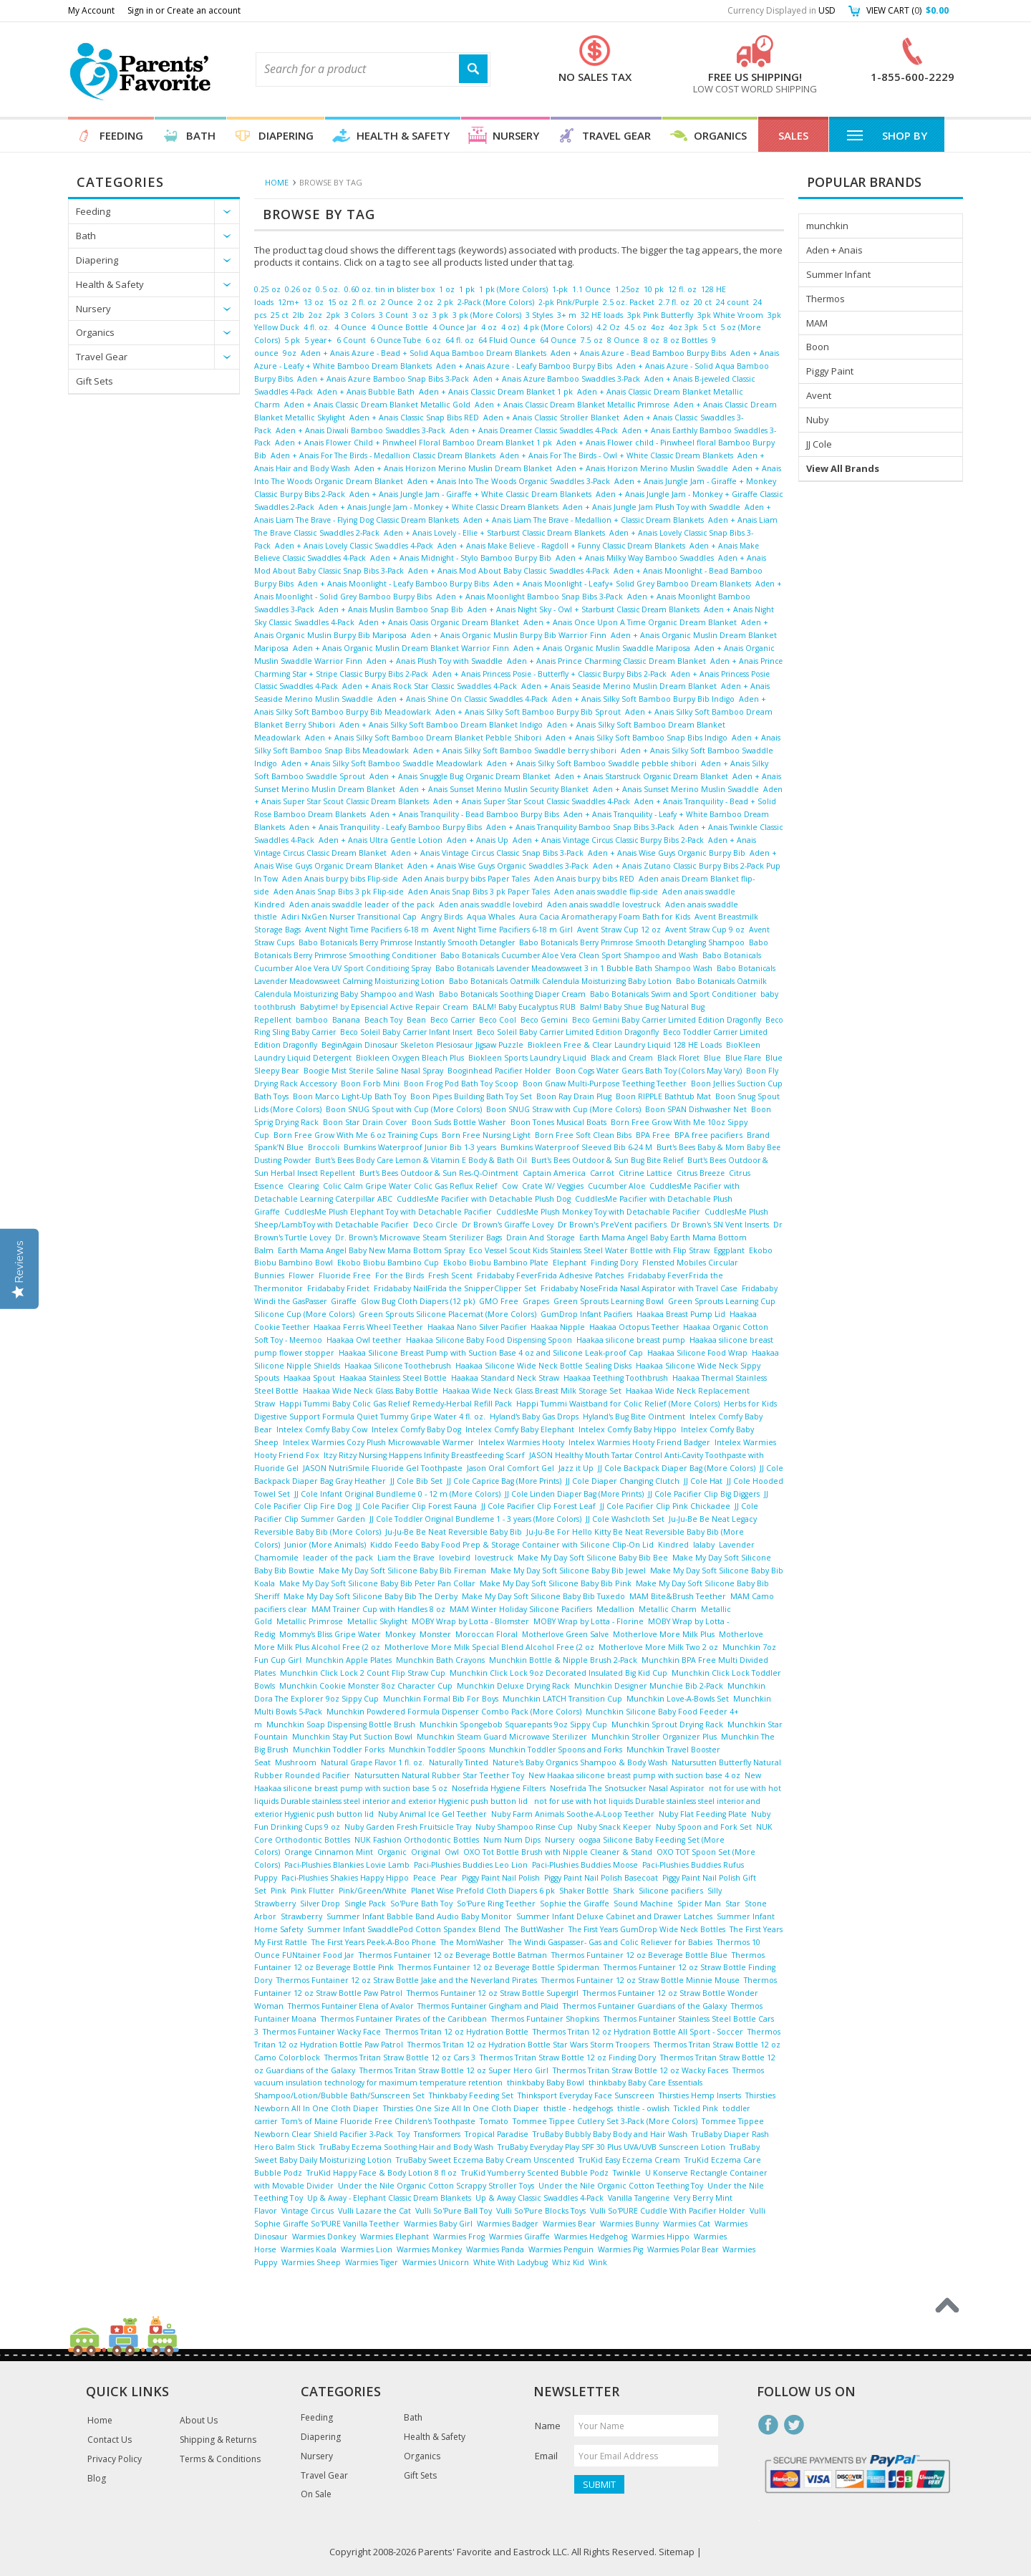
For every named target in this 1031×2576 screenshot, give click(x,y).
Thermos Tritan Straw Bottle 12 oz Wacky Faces (640, 2070)
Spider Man (699, 1904)
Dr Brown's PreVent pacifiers (612, 1224)
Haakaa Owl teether (364, 1340)
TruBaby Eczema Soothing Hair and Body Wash (406, 2147)
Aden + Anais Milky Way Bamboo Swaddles (635, 558)
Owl (452, 1852)
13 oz (314, 302)
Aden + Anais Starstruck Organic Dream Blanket (641, 776)
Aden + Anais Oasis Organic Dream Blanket (439, 622)
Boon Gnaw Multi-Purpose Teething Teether (605, 1084)
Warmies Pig (620, 2249)
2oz (315, 315)
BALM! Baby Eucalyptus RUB (524, 1007)
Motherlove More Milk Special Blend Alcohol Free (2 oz (489, 1647)
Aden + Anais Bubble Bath (366, 392)
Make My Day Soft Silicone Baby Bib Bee (593, 1558)
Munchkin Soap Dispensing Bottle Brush (340, 1724)
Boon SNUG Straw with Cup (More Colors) (563, 1109)
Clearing (303, 1186)
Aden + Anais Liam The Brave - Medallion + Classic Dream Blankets (583, 520)
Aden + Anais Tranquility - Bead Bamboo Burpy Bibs (464, 814)
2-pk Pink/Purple (568, 302)
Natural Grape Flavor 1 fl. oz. (373, 1762)
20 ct (703, 302)
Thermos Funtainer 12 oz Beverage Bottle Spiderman (498, 1967)
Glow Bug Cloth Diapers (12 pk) (418, 1301)
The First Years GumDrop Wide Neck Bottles (646, 1929)
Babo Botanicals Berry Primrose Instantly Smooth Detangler (407, 942)
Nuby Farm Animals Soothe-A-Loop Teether (572, 1814)
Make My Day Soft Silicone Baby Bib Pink (555, 1583)
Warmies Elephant (394, 2237)
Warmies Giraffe (519, 2237)
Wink (598, 2262)
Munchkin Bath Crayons (440, 1660)
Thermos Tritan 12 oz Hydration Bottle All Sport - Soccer (638, 2032)
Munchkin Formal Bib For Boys (440, 1699)
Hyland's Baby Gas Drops (534, 1417)
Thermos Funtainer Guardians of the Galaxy (645, 2006)
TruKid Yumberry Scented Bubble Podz (535, 2173)
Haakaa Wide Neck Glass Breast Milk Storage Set (531, 1391)
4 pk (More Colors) (557, 327)
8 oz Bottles (685, 340)
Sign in (140, 10)
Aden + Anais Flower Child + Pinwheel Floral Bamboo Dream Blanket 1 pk (413, 443)
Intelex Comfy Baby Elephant (519, 1429)
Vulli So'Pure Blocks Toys (541, 2211)
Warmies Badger (507, 2224)
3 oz (420, 315)
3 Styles (539, 315)
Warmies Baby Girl (438, 2224)
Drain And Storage (540, 1237)
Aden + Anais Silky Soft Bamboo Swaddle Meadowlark (382, 763)
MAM (817, 323)
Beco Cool (497, 1020)
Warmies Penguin (561, 2249)
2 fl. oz (364, 302)
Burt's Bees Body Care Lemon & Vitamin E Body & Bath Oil (421, 1160)
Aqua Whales (491, 917)
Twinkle (627, 2173)
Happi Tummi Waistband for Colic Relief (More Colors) (618, 1404)
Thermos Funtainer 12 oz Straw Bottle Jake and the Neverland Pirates (406, 1980)
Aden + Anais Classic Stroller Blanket (551, 418)
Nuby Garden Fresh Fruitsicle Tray (407, 1827)
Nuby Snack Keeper (614, 1827)
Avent (818, 395)
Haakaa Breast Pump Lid (680, 1314)
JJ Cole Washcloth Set (625, 1519)
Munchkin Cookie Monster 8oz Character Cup (365, 1686)
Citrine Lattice (645, 1173)
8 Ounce (623, 340)
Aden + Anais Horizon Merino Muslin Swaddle (642, 468)
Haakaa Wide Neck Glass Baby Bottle (370, 1391)
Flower (301, 1275)
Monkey (400, 1634)
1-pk (560, 289)
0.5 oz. (328, 289)
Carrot (602, 1173)
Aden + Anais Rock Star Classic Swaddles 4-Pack (429, 686)
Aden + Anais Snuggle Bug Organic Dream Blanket (460, 776)
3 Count (393, 315)
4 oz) (510, 327)
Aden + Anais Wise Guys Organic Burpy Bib (666, 853)
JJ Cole (819, 444)
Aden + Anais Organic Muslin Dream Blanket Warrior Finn (401, 648)
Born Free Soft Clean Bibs (583, 1135)
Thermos (825, 298)
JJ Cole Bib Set (416, 1481)
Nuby (817, 419)
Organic (392, 1852)
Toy (403, 2134)
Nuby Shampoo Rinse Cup (524, 1827)
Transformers (437, 2134)
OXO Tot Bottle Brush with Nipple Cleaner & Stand (557, 1852)
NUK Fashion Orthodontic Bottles (416, 1840)
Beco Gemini (544, 1020)
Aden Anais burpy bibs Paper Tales (466, 879)
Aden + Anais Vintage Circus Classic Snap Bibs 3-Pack (487, 853)
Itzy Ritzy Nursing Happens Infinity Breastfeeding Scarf (424, 1455)
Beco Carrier (452, 1020)
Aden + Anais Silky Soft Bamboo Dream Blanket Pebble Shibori (423, 738)
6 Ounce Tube (395, 340)
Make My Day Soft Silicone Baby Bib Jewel (568, 1571)
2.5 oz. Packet (628, 302)
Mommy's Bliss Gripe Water (330, 1634)
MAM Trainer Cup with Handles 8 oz (378, 1609)
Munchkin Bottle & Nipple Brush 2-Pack (563, 1660)
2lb (298, 315)
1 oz (447, 289)
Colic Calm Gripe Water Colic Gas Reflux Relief (410, 1186)
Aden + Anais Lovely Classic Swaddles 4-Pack (354, 546)
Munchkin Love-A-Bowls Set (677, 1699)
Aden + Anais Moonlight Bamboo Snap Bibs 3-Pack (529, 597)
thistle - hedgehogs (578, 2108)
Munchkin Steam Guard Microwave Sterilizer (502, 1737)
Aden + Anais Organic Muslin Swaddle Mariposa (601, 648)
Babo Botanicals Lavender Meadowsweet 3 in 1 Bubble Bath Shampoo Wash (573, 968)
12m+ (288, 302)
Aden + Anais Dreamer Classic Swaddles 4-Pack (534, 430)
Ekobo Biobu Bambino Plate (495, 1263)
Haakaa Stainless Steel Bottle (393, 1378)
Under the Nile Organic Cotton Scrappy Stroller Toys (436, 2186)
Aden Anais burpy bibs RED (584, 879)
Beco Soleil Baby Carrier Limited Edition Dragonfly (568, 1032)
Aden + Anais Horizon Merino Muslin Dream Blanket (453, 468)
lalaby (704, 1545)
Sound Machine (643, 1904)
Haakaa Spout (309, 1378)
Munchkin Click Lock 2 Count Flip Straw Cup (362, 1673)
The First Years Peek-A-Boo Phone (373, 1942)
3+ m (566, 315)
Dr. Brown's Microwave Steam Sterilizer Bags (418, 1237)
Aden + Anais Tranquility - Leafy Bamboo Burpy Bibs (385, 827)
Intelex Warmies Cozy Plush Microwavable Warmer (378, 1442)
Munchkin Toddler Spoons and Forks (555, 1750)
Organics (720, 135)
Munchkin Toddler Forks (338, 1750)
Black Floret (678, 1058)
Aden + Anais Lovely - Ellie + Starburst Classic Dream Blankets (494, 533)
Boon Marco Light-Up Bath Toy (349, 1096)
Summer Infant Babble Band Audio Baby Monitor (419, 1916)
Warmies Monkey (429, 2249)
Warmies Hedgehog (590, 2237)
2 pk (445, 302)
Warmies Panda (495, 2249)
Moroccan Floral (486, 1634)
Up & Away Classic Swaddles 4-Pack (539, 2198)
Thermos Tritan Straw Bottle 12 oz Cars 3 (399, 2057)
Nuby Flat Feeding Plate (703, 1814)
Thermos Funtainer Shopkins (545, 2019)
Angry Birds (442, 917)
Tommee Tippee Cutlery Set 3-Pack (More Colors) (605, 2121)
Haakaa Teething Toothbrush (615, 1378)
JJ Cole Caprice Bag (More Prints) (504, 1481)
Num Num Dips (512, 1840)
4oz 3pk (683, 327)
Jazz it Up (576, 1468)
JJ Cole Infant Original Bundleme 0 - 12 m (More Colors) (397, 1494)
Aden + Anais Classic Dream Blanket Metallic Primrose (572, 405)
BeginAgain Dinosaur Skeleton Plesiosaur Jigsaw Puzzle (422, 1045)
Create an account (204, 10)
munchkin (827, 225)
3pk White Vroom (730, 315)
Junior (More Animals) (325, 1545)
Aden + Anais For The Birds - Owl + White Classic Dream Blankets (616, 455)
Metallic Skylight (377, 1621)
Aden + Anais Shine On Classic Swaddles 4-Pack (462, 699)
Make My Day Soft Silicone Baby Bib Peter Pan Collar (377, 1583)
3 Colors (359, 315)
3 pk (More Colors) (486, 315)
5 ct (709, 327)
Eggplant (729, 1250)
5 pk (292, 340)
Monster (435, 1634)
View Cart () (907, 10)
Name (548, 2425)
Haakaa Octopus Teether (634, 1327)
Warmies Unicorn (435, 2262)
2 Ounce (397, 302)
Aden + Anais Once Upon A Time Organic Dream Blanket (630, 622)
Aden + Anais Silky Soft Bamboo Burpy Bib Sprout (528, 712)
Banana (346, 1020)
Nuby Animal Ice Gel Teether (432, 1814)
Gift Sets (94, 381)
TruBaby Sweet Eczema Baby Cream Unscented (485, 2160)
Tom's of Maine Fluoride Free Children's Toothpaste (378, 2121)
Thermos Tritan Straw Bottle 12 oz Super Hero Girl (453, 2070)
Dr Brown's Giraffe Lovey (507, 1225)
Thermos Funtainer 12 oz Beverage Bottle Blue (639, 1955)
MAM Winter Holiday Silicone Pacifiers (521, 1609)
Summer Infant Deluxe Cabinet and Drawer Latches (614, 1916)
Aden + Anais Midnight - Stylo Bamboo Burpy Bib (460, 558)
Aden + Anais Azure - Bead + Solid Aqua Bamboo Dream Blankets (423, 353)
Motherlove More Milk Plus (664, 1634)
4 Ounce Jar (454, 327)
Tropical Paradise (496, 2134)
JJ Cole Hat (703, 1481)
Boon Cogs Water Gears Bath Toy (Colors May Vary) (649, 1071)
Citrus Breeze (701, 1173)
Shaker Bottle (584, 1891)
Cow (510, 1186)
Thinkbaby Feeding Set (471, 2095)
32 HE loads (602, 315)
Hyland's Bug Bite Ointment (634, 1417)
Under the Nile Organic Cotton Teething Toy (620, 2186)
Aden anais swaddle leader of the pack (362, 904)
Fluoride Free (345, 1275)
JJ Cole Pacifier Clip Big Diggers (704, 1494)
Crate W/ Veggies (553, 1186)
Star (732, 1904)
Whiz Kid (568, 2262)
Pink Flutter (312, 1891)
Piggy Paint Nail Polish (501, 1878)
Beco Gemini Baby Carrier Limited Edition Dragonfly (666, 1020)
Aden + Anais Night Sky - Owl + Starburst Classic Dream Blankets (584, 609)
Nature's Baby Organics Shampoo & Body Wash (580, 1762)
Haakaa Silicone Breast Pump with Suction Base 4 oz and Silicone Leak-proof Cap (491, 1353)
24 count (732, 302)
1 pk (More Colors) (513, 289)
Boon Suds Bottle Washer (459, 1122)
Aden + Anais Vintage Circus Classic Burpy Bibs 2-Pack (608, 840)
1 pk (467, 289)
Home (277, 182)
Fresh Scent (450, 1275)
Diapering (286, 135)
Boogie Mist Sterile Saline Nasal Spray (373, 1071)
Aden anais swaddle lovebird (491, 904)
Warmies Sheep (311, 2262)
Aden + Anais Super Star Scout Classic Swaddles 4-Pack (531, 801)
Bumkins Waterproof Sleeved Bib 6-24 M (576, 1147)
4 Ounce (350, 327)
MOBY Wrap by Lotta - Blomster (470, 1621)
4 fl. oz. (317, 327)
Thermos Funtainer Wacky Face (322, 2032)
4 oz (489, 327)
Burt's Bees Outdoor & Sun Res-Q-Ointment (438, 1173)
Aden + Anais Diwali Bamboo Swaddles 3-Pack (360, 430)
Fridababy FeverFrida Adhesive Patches (550, 1275)
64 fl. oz (459, 340)
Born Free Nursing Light (486, 1135)
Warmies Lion (366, 2249)
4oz (657, 327)
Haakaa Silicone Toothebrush (397, 1366)
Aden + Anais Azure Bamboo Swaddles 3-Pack (556, 379)
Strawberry (301, 1916)
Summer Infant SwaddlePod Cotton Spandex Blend (403, 1929)
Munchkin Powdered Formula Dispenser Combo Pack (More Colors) (453, 1712)
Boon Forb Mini (370, 1084)
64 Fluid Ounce (507, 340)
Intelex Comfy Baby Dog (416, 1429)
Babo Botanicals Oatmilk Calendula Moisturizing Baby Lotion (560, 981)
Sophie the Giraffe (574, 1904)
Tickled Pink (696, 2108)
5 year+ (318, 340)
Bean (416, 1020)
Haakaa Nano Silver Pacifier (476, 1327)
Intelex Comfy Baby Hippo (628, 1429)
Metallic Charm (668, 1609)
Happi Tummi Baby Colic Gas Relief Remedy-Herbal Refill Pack (395, 1404)
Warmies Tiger (371, 2262)
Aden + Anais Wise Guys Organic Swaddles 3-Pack (498, 866)
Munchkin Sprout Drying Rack (667, 1724)
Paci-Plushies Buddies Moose (585, 1865)
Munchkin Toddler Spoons (437, 1750)
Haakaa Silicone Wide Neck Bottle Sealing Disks (543, 1366)
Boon (817, 346)
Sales (793, 135)
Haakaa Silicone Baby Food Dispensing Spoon (489, 1340)
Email (546, 2455)
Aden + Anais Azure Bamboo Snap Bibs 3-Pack (383, 379)
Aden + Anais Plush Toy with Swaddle (435, 661)
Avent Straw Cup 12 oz (619, 930)
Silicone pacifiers (671, 1890)
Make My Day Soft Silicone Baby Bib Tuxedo (543, 1596)
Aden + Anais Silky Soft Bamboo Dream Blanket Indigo (441, 725)
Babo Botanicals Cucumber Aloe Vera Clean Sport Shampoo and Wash (569, 955)
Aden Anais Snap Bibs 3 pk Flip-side (339, 892)
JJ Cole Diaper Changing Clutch (622, 1481)
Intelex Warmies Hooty (521, 1442)
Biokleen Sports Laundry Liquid (527, 1058)
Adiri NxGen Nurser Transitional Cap (349, 917)
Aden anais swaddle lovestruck (604, 904)
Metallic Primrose (309, 1621)
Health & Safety (403, 135)
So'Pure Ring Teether (496, 1904)
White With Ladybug (510, 2262)
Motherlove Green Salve (565, 1634)
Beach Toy (383, 1020)
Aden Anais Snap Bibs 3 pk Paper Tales (479, 892)
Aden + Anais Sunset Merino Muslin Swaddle (676, 789)
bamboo (312, 1020)
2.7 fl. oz (674, 302)
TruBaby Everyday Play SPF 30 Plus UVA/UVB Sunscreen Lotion (611, 2147)
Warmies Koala (309, 2249)
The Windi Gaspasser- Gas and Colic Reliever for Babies (610, 1942)
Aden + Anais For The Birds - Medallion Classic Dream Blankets (383, 455)
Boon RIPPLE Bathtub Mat (663, 1096)
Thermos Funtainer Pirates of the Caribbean (404, 2019)
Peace (424, 1878)
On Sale (316, 2494)
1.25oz (627, 289)
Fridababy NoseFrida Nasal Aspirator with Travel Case (639, 1288)
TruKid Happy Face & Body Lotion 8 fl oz (381, 2173)
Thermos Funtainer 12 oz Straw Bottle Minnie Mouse (640, 1980)
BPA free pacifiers (708, 1134)
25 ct (280, 315)
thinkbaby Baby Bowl (545, 2083)
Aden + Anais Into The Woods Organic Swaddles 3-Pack (508, 481)
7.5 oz (592, 340)
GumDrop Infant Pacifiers (586, 1314)
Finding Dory (614, 1263)
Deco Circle (435, 1225)
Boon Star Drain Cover (365, 1122)
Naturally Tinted (458, 1762)
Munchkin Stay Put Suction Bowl (352, 1737)
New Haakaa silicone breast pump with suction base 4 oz (634, 1775)
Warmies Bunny (629, 2224)
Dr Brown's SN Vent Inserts (720, 1225)
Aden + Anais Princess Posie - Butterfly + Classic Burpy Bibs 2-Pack (549, 674)
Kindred (673, 1545)
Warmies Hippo (660, 2237)
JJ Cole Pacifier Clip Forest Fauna (416, 1506)
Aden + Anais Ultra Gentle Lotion (380, 840)
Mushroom (295, 1762)
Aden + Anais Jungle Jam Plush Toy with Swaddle (651, 507)
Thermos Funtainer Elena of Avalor (350, 2006)
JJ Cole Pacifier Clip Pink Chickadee (665, 1506)
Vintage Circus (307, 2211)
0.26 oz (298, 289)
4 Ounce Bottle (399, 327)
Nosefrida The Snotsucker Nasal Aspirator (627, 1788)
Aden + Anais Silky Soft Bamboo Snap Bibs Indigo (636, 738)
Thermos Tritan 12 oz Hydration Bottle (456, 2032)
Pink (278, 1891)
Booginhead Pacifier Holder (499, 1071)
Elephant (569, 1263)
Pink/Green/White (373, 1891)
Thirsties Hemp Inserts (700, 2095)
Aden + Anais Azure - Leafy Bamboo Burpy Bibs (524, 366)
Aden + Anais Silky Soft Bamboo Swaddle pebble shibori (592, 763)
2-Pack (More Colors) (496, 302)
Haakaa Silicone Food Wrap (697, 1353)
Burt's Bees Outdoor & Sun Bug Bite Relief (607, 1160)
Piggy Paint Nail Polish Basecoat (601, 1878)
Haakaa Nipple (558, 1327)
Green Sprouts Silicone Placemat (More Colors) (447, 1314)
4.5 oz (635, 327)
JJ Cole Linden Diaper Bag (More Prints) (574, 1494)
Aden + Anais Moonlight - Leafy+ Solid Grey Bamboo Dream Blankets (622, 584)
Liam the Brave (406, 1558)
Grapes (536, 1301)
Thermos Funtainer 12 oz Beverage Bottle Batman (453, 1955)
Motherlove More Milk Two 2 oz (658, 1647)
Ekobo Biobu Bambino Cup (388, 1263)
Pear (449, 1878)
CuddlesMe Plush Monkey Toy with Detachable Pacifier (598, 1212)
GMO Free (498, 1301)
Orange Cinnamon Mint (328, 1852)
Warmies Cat (686, 2224)
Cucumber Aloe (616, 1186)
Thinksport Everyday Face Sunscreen (586, 2095)
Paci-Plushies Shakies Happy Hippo (345, 1878)
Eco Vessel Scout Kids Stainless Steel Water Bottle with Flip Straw (589, 1250)
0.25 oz (267, 289)
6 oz (433, 340)
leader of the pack (338, 1558)
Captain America (554, 1173)
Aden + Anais (834, 249)
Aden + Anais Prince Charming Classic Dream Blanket (606, 661)
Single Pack (365, 1904)
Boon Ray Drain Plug (573, 1096)
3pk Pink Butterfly (660, 315)
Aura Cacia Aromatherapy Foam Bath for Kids (604, 917)
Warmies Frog (459, 2237)
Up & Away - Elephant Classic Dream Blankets (389, 2198)
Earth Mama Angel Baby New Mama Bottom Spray (371, 1250)
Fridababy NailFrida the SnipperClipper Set (455, 1288)
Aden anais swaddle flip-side (606, 892)
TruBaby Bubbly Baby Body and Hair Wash (610, 2134)
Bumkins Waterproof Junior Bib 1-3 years (420, 1147)
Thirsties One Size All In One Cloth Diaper (461, 2108)
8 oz (651, 340)
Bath (201, 135)
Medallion (615, 1609)
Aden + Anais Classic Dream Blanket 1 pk (496, 391)
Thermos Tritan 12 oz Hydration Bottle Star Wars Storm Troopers (528, 2045)
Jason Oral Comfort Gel (510, 1468)
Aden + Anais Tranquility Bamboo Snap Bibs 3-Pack (580, 827)
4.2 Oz (608, 327)
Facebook (768, 2425)
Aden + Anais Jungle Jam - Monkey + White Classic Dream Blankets (438, 507)
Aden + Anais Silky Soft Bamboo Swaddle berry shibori (514, 751)
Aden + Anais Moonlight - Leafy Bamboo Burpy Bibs (393, 584)
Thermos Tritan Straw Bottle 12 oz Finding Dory (568, 2057)
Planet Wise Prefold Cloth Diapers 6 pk (483, 1891)
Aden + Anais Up (477, 840)
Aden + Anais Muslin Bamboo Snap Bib (391, 609)
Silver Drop (320, 1904)
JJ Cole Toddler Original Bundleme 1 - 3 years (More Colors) (475, 1519)
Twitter (794, 2425)
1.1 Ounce (591, 289)
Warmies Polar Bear (682, 2249)
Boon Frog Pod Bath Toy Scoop (461, 1084)
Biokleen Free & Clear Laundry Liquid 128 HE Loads (625, 1045)
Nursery (516, 135)
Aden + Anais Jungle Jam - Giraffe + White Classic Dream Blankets (470, 494)
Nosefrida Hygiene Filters (499, 1788)
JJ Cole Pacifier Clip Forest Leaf (538, 1506)
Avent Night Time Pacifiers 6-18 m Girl (503, 930)
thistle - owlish (643, 2108)
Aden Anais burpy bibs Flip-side (340, 879)
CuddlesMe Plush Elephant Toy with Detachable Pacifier (388, 1212)
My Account (91, 10)
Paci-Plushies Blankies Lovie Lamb (347, 1865)
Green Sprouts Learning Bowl (608, 1301)
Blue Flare (743, 1058)
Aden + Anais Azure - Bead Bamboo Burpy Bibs (638, 353)
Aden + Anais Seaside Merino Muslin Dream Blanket (619, 686)
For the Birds (399, 1275)
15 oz (338, 302)
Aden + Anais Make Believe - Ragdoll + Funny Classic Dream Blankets (561, 546)
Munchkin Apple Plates (349, 1660)
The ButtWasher (534, 1929)
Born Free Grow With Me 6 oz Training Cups (355, 1135)
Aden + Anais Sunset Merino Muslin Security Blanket (494, 789)
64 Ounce (558, 340)
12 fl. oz (682, 289)
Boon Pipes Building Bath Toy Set (471, 1096)
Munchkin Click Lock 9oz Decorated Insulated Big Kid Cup (558, 1673)
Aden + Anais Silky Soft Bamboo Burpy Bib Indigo (643, 699)
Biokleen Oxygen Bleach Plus (410, 1058)
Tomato (494, 2121)
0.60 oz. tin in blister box (389, 289)
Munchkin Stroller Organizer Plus (654, 1737)
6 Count (351, 340)
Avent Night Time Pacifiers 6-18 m (367, 930)
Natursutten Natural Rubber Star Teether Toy (439, 1775)
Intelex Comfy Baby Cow (321, 1429)
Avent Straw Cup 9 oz (705, 930)
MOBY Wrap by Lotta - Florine (588, 1621)
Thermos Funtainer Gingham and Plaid (487, 2006)
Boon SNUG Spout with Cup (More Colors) (404, 1109)
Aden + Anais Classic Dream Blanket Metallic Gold (377, 405)
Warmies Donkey (324, 2237)
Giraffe (344, 1301)
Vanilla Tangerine (638, 2198)
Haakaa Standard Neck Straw (505, 1378)
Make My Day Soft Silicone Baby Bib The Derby (371, 1596)
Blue (712, 1058)
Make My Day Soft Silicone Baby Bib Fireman (402, 1571)
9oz (289, 353)
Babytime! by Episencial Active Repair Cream (384, 1007)
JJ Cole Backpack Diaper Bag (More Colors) (676, 1468)
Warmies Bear (569, 2224)
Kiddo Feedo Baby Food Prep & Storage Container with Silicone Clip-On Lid (512, 1545)
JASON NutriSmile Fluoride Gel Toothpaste (383, 1468)
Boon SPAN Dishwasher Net (696, 1109)
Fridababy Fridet (338, 1288)
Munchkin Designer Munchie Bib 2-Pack (648, 1686)
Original (425, 1852)
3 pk (440, 314)
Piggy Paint (829, 371)
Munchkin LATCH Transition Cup (562, 1699)
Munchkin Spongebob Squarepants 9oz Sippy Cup (513, 1724)
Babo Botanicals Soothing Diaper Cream (512, 994)
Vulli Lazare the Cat (374, 2211)
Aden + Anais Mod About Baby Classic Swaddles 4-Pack (508, 571)
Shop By (886, 135)
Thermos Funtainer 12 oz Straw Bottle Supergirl (493, 1993)
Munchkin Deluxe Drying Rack (513, 1686)
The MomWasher (472, 1942)
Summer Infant (838, 274)
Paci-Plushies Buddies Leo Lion (471, 1865)
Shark (623, 1891)
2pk (333, 315)
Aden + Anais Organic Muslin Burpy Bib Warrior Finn (508, 635)
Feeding (121, 135)
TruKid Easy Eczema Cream (629, 2160)
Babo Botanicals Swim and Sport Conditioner (673, 994)
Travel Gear (616, 135)
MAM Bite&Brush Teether (677, 1596)
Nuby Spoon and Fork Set (704, 1827)
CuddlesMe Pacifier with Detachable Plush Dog (484, 1199)
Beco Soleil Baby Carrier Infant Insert (406, 1032)
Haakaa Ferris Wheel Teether (368, 1327)
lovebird (454, 1558)
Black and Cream (622, 1058)
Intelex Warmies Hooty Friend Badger (639, 1442)
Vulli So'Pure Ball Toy (453, 2211)
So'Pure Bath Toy (421, 1904)
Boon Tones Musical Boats (558, 1122)
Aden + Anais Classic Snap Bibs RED (414, 418)
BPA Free (653, 1135)
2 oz (425, 302)
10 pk (654, 289)
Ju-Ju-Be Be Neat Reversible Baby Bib (453, 1532)
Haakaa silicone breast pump (630, 1340)
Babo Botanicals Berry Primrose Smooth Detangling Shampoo (632, 942)
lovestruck (494, 1558)
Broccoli (323, 1147)
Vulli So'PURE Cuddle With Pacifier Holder (667, 2211)
